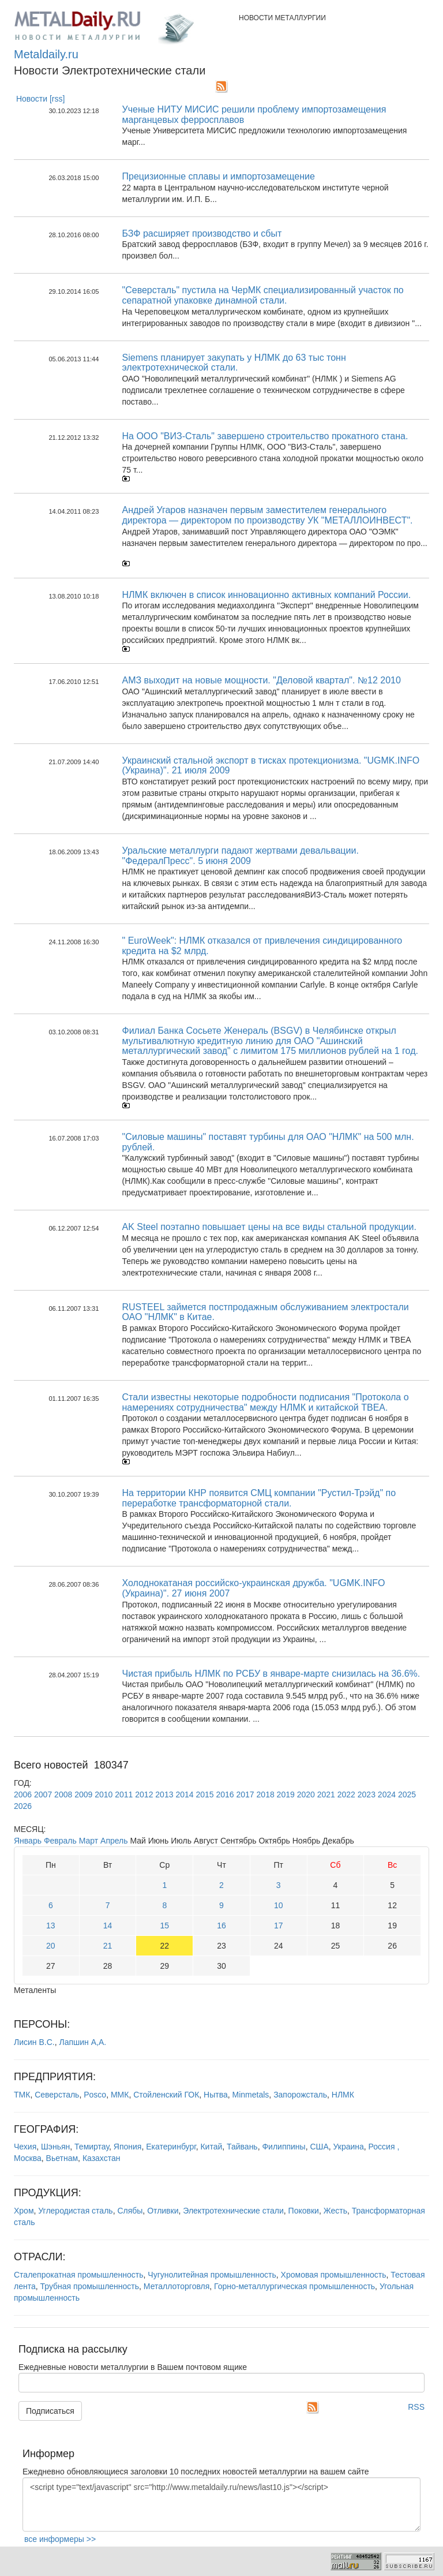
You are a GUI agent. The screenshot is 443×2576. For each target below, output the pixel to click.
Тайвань (242, 2146)
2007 (43, 1794)
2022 (346, 1794)
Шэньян (55, 2146)
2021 (326, 1794)
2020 (306, 1794)
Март (89, 1840)
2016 (225, 1794)
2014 (184, 1794)
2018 (266, 1794)
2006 (23, 1794)
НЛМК (343, 2094)
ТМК (22, 2094)
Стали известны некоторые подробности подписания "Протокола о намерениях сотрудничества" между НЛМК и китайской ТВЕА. (265, 1402)
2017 (245, 1794)
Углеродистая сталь (75, 2210)
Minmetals (250, 2094)
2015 (204, 1794)
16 (221, 1925)
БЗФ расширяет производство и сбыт (202, 233)
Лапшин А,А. (82, 2042)
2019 (286, 1794)
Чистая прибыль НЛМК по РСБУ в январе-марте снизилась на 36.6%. (271, 1673)
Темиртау (91, 2146)
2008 (63, 1794)
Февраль (60, 1840)
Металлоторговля (176, 2286)
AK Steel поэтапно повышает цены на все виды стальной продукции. (269, 1227)
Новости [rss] (40, 98)
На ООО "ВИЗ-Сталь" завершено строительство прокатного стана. (265, 436)
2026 (23, 1806)
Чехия (25, 2146)
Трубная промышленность (90, 2286)
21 (107, 1945)
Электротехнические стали (233, 2210)
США (319, 2146)
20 (50, 1945)
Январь (28, 1840)
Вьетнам (62, 2158)
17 (278, 1925)
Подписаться (50, 2411)
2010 (103, 1794)
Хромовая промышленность (333, 2274)
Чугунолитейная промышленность (212, 2274)
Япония (128, 2146)
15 (164, 1925)
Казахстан (101, 2158)
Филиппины (283, 2146)
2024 (387, 1794)
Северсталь (57, 2094)
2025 (407, 1794)
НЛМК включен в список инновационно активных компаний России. (266, 595)
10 (278, 1905)
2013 (164, 1794)
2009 (83, 1794)
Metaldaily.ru (46, 54)
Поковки (303, 2210)
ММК (120, 2094)
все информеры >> (60, 2539)
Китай (211, 2146)
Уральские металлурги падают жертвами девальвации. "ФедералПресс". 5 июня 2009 (240, 856)
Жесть (335, 2210)
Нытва (216, 2094)
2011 (124, 1794)
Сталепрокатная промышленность (79, 2274)
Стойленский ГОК (166, 2094)
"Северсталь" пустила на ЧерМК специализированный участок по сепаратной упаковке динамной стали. (263, 295)
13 (50, 1925)
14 (107, 1925)
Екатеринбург (171, 2146)
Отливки (162, 2210)
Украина (348, 2146)
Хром (24, 2210)
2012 (144, 1794)
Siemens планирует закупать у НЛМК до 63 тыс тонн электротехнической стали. (234, 363)
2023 (367, 1794)
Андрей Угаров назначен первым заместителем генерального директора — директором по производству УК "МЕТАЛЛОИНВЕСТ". (267, 515)
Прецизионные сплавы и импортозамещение (218, 176)
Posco (95, 2094)
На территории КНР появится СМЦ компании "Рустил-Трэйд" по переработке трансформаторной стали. (259, 1498)
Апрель (114, 1840)
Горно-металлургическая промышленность (294, 2286)
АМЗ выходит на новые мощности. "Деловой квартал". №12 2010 (261, 680)
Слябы (129, 2210)
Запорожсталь (300, 2094)
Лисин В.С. (34, 2042)
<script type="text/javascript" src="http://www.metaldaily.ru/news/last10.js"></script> (221, 2504)
